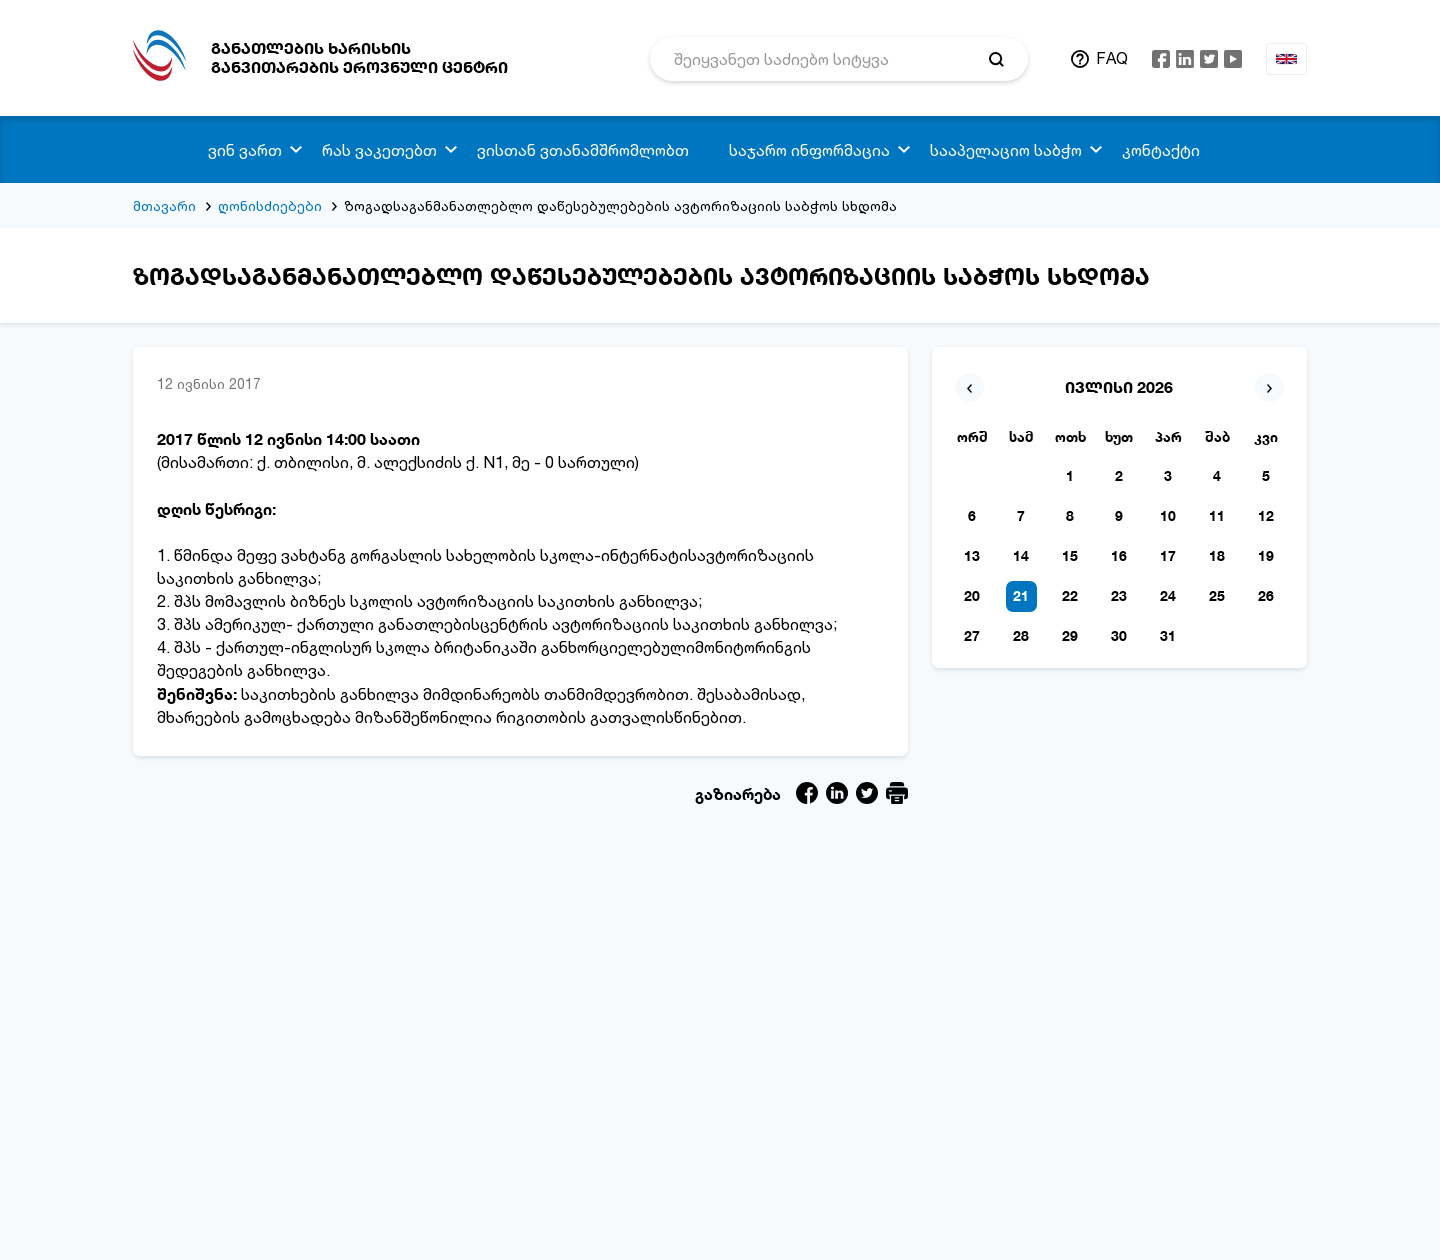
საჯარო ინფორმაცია (809, 150)
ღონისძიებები (270, 205)
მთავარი (164, 205)
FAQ (1112, 58)
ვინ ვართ (245, 150)
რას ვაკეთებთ (379, 150)
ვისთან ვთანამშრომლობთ (583, 150)
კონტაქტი (1161, 150)
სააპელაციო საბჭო (1006, 150)
